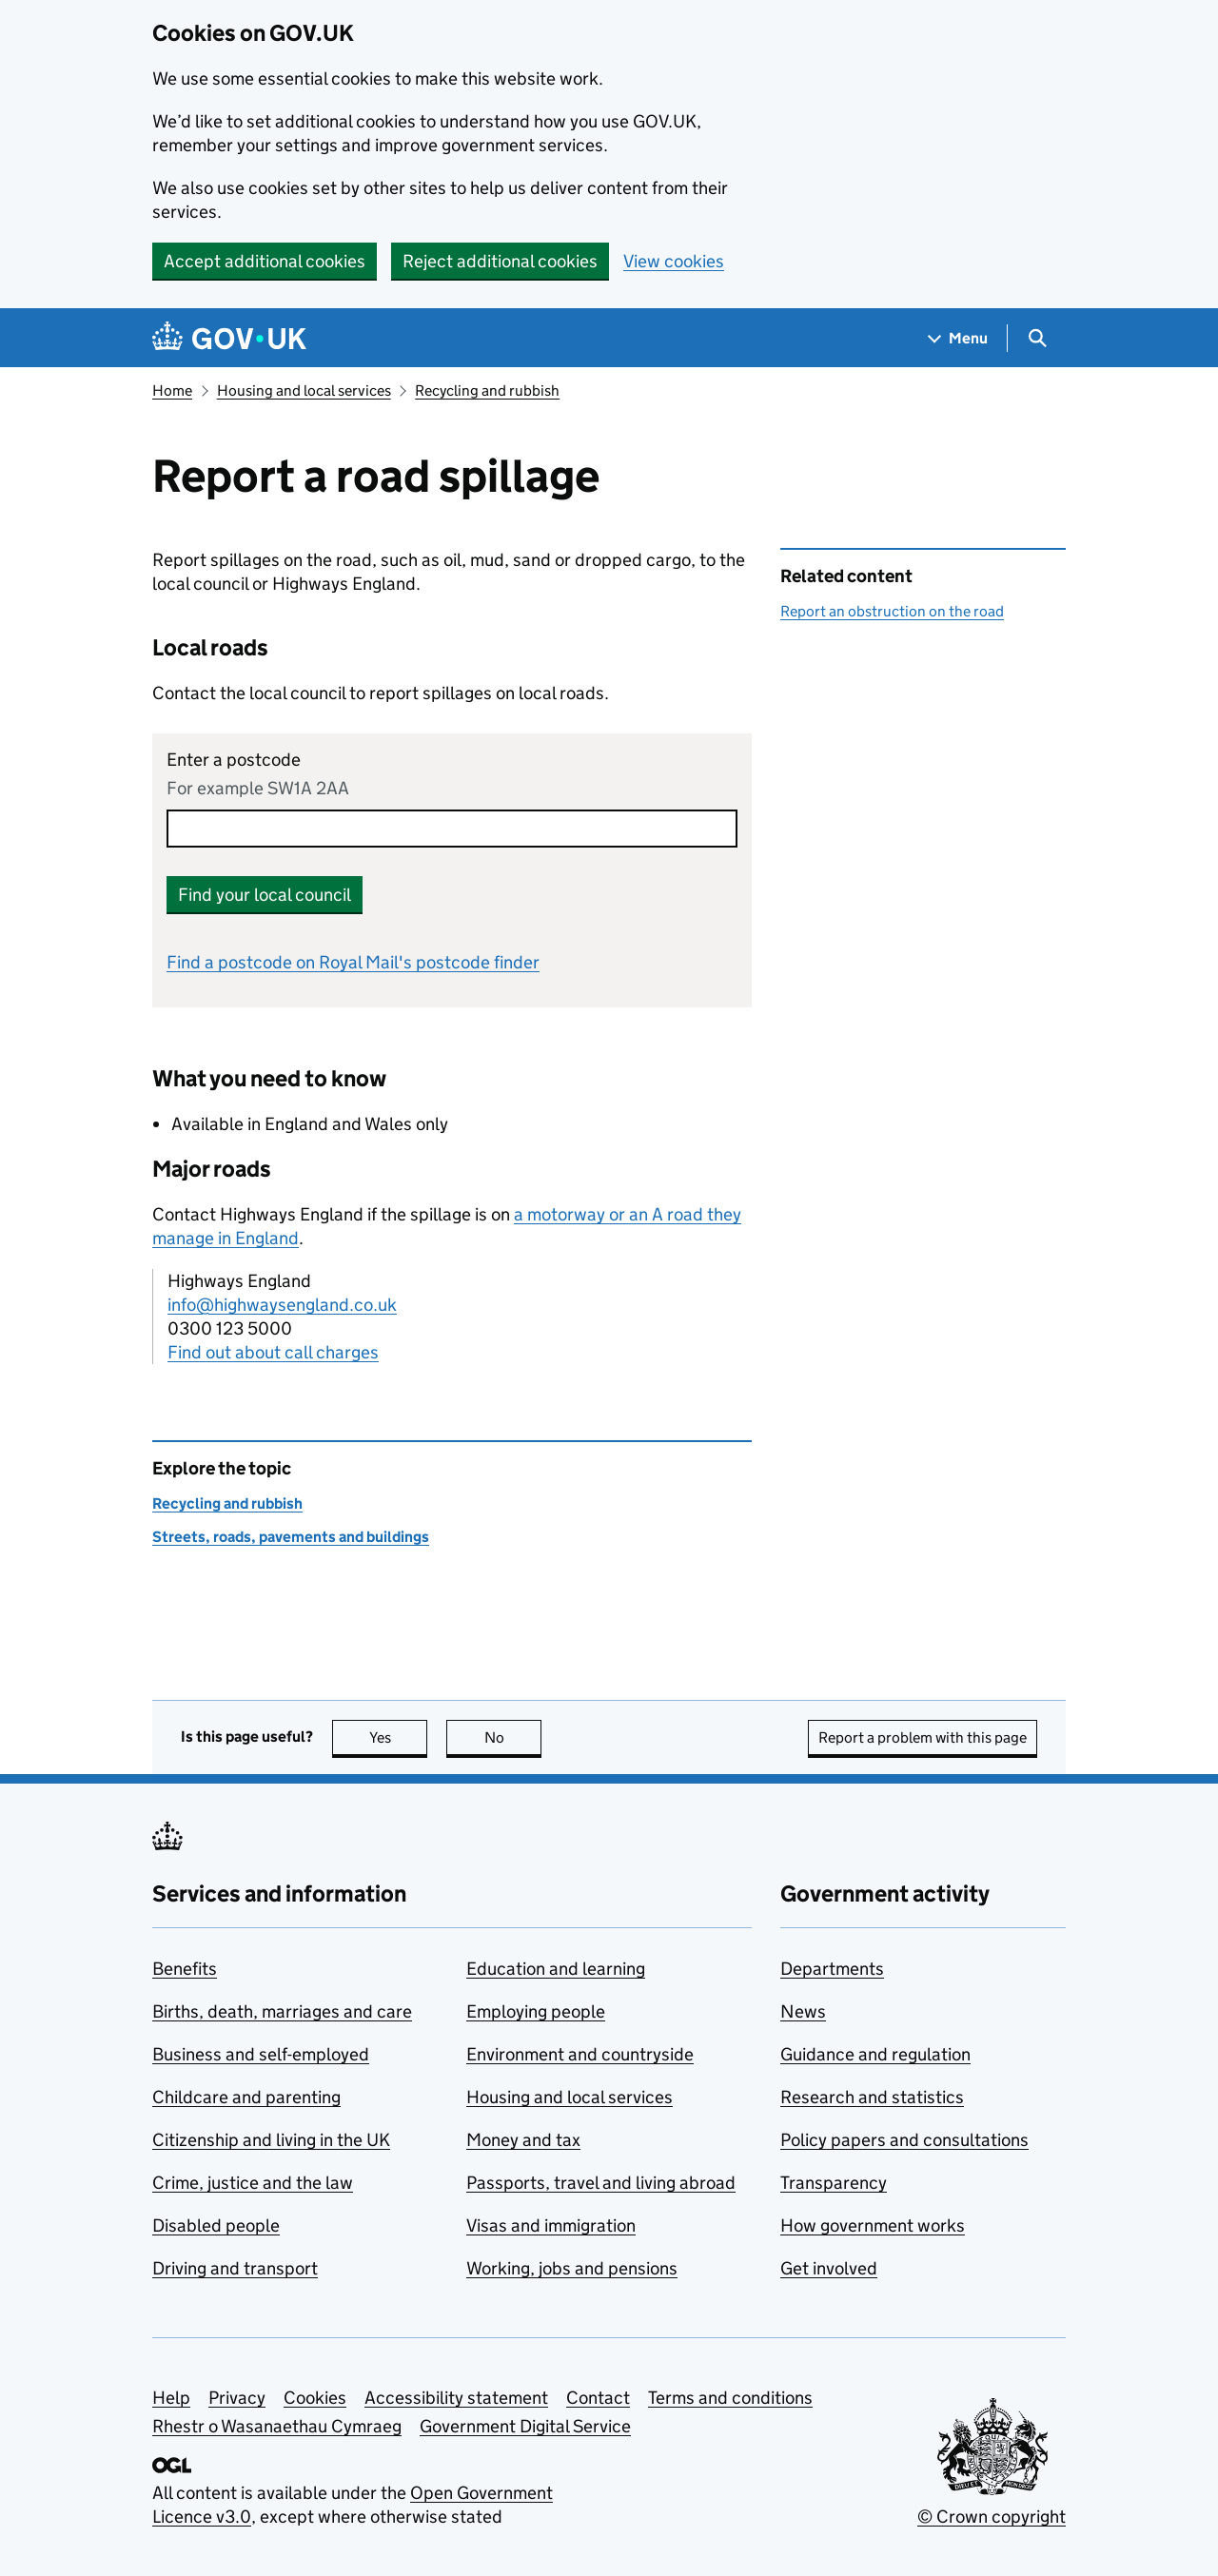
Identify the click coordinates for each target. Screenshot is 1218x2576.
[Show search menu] (1037, 338)
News (803, 2011)
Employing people (535, 2011)
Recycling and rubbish (487, 390)
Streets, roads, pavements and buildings (290, 1537)
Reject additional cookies (500, 261)
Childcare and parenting (246, 2097)
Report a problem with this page (922, 1737)
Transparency (833, 2183)
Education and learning (555, 1969)
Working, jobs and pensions (572, 2268)
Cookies (315, 2398)
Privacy (236, 2398)
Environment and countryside (580, 2054)
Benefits (184, 1969)
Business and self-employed (260, 2054)
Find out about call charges (273, 1352)
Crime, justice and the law (252, 2183)
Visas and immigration (551, 2225)
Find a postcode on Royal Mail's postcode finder (353, 962)
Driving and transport (235, 2268)
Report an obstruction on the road (892, 611)
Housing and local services (304, 390)
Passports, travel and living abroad (601, 2183)
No (513, 1737)
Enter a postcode (234, 760)
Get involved (828, 2268)
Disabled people (216, 2225)
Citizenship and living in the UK (271, 2140)
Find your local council (264, 895)
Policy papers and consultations (904, 2140)
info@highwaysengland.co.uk (282, 1305)
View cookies (673, 261)
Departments (832, 1969)
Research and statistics (872, 2097)
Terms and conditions (730, 2398)
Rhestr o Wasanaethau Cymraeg (277, 2426)
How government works (872, 2225)
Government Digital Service (525, 2426)
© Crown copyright (991, 2516)
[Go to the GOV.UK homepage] (229, 338)
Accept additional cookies (264, 261)
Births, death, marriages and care (282, 2011)
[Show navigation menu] (958, 338)
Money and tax (523, 2140)
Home (172, 390)
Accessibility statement (456, 2398)
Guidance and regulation (875, 2054)
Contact (598, 2398)
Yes (398, 1737)
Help (171, 2398)
